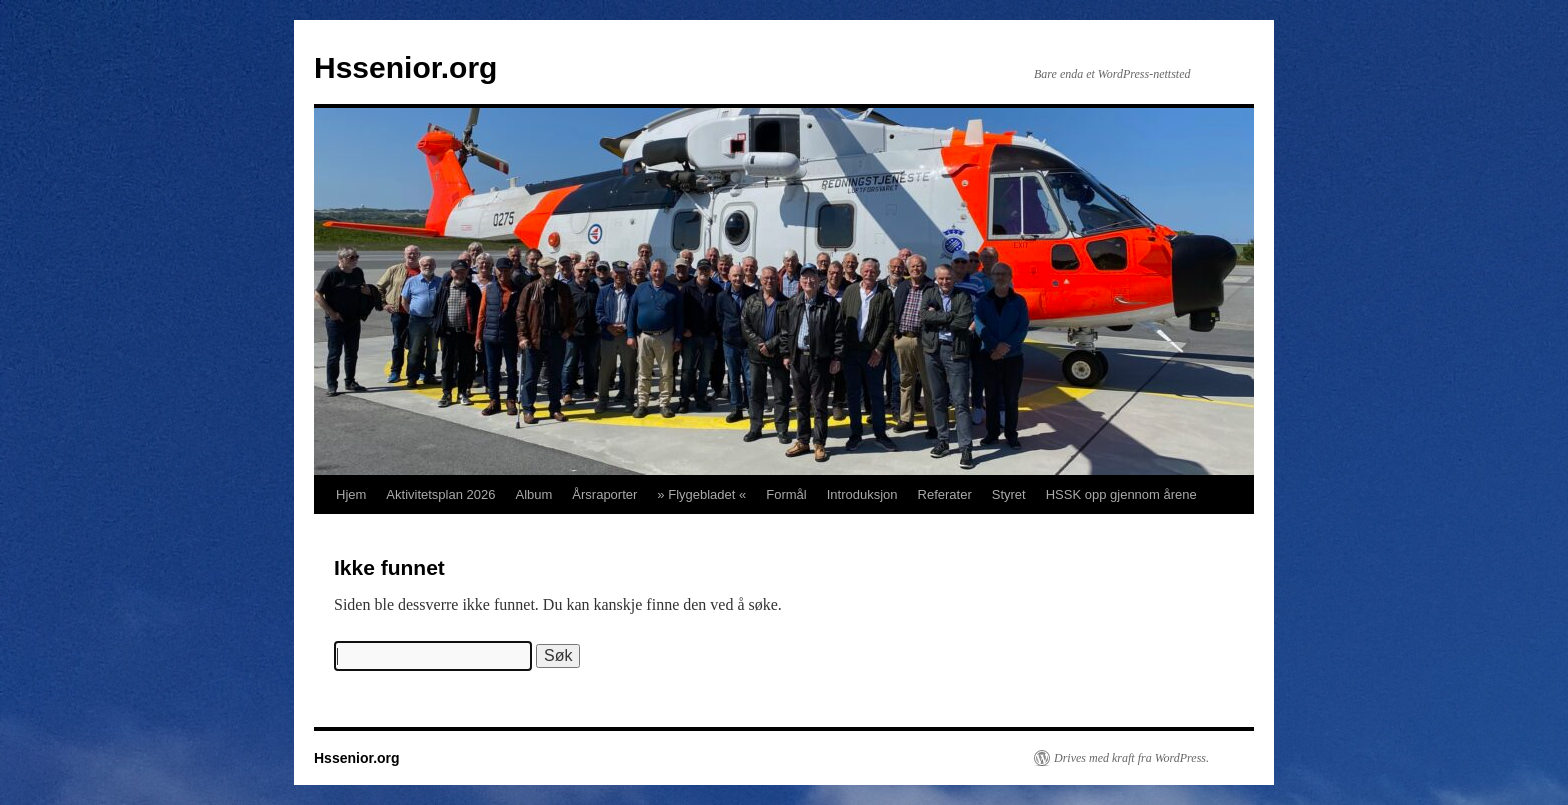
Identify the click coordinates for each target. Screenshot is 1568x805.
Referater (945, 494)
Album (533, 494)
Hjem (351, 494)
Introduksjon (862, 494)
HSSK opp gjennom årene (1121, 494)
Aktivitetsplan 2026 (440, 494)
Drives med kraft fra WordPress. (1131, 758)
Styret (1009, 494)
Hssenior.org (405, 67)
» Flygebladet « (701, 494)
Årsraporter (604, 494)
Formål (786, 494)
